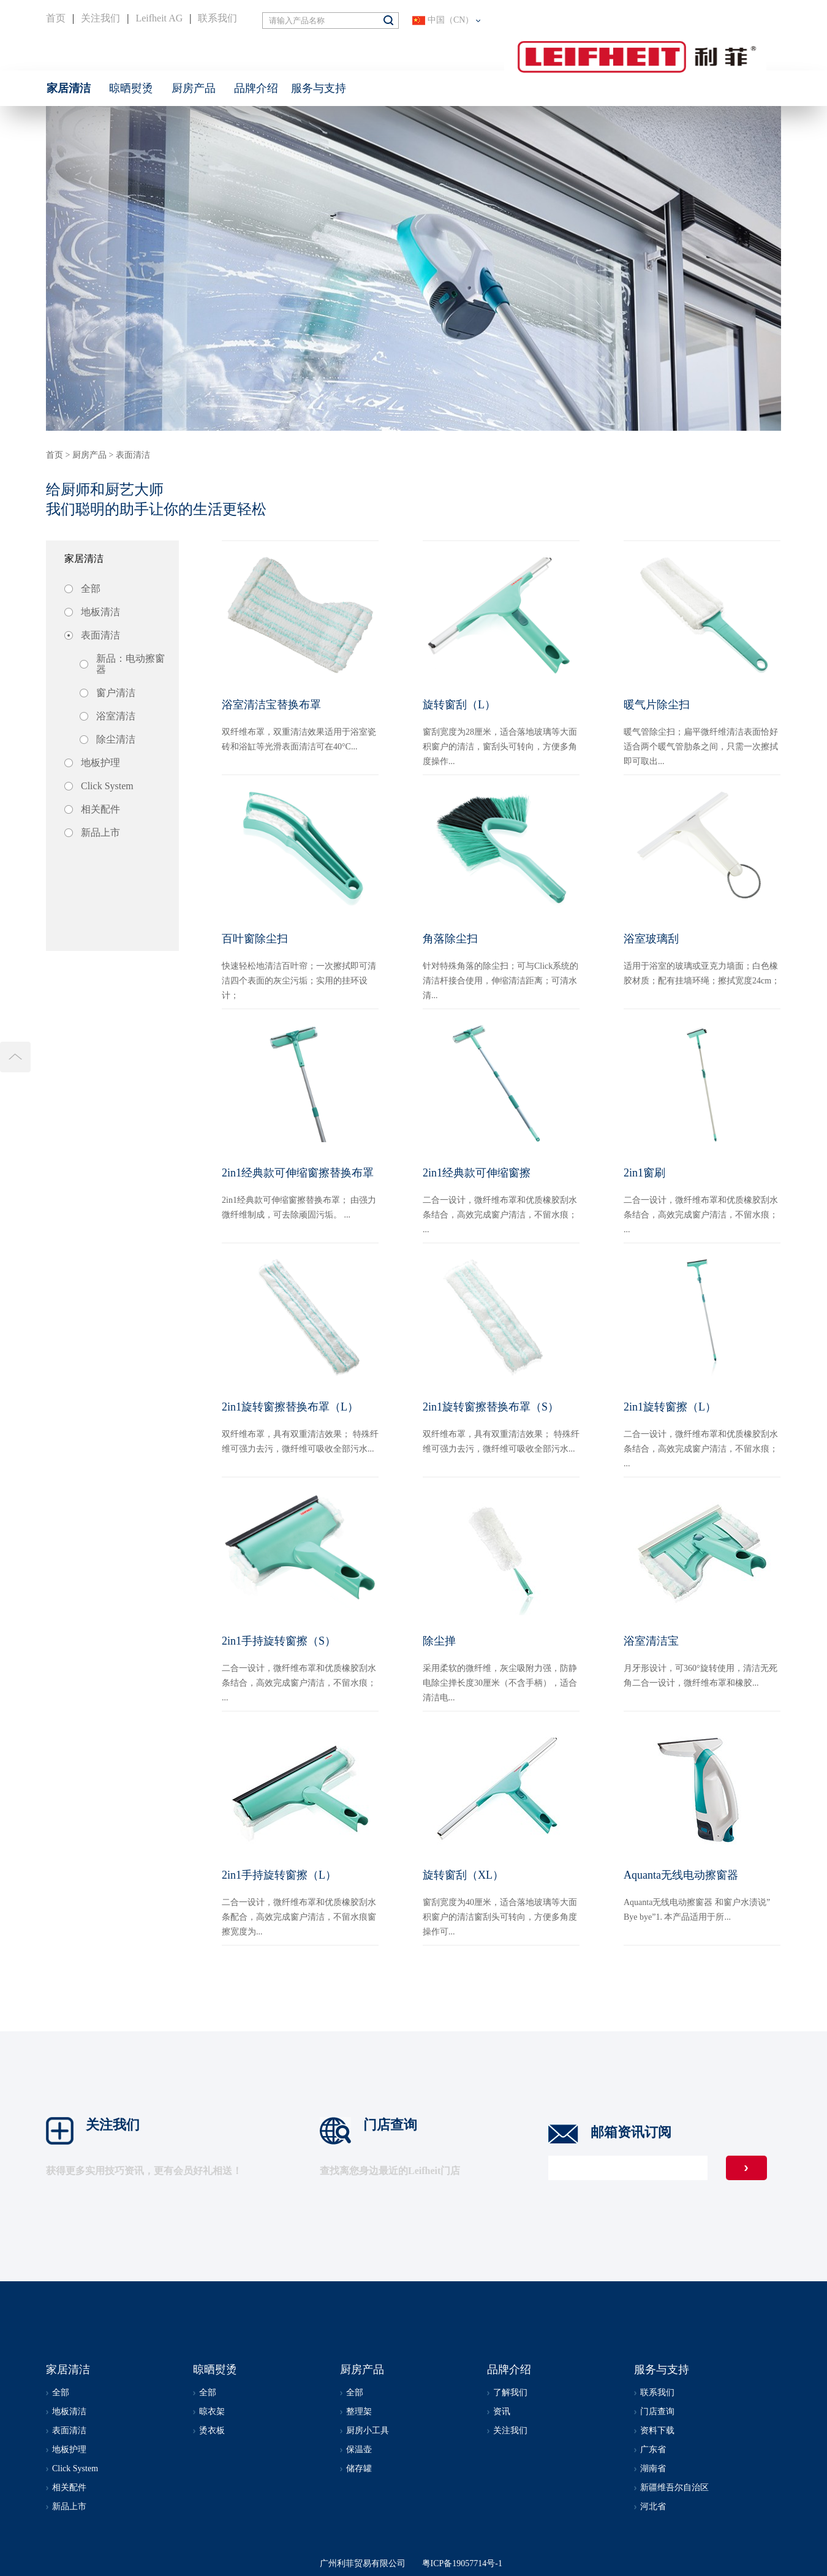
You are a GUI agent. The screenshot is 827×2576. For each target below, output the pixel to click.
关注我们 (100, 18)
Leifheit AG (159, 18)
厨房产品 (89, 455)
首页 (56, 18)
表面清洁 (133, 455)
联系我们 (217, 18)
